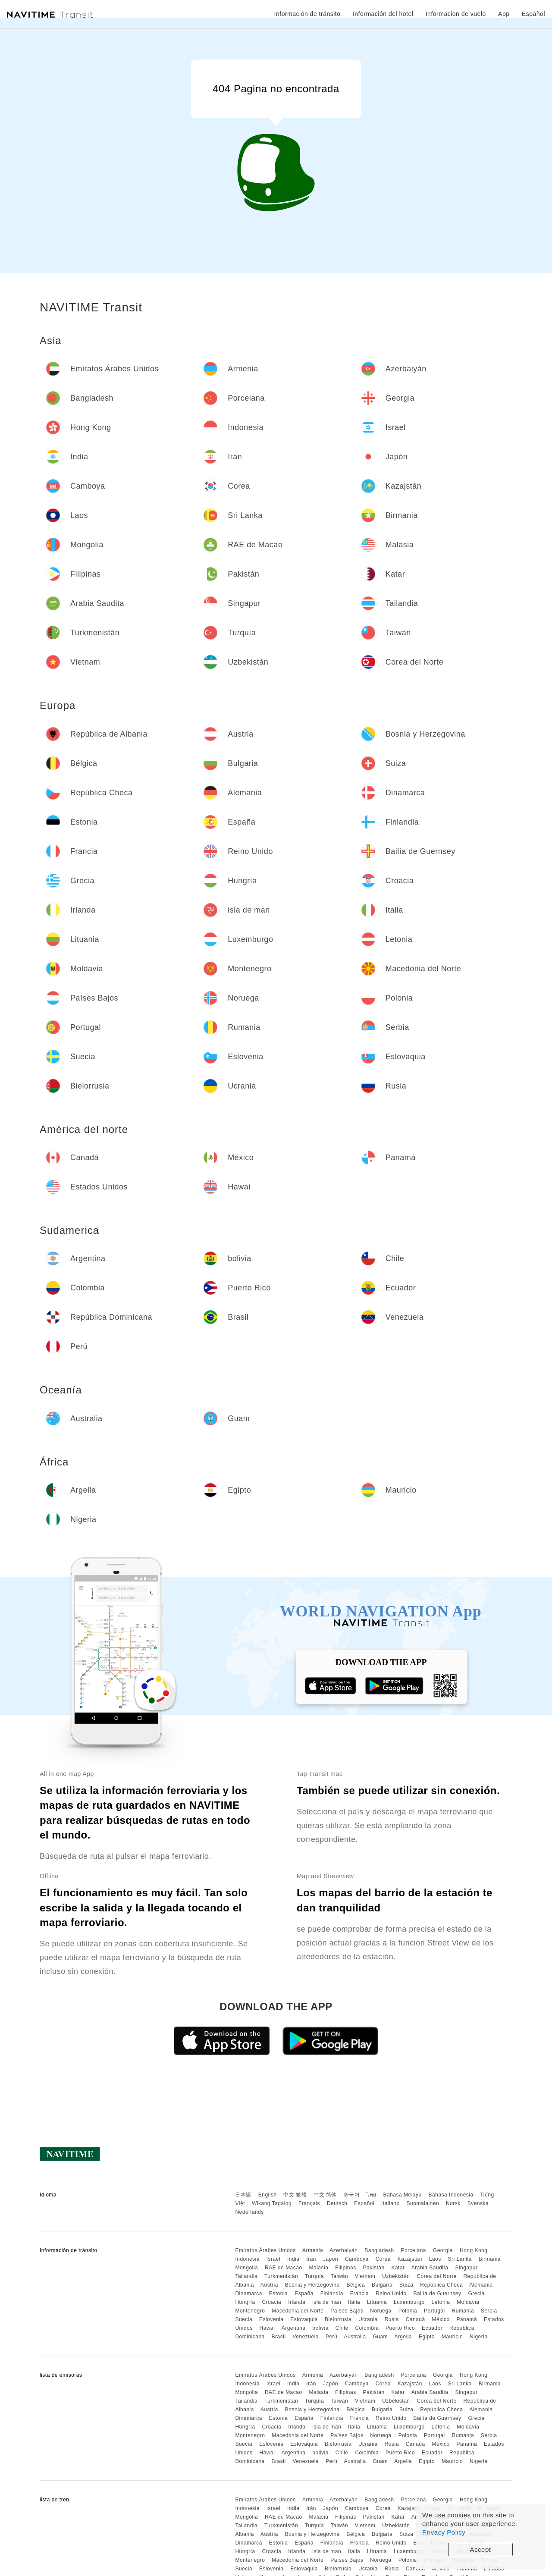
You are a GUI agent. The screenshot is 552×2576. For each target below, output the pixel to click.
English (267, 2195)
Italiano (390, 2203)
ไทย (371, 2195)
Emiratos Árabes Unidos (265, 2250)
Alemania (480, 2285)
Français (309, 2203)
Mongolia (246, 2268)
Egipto (427, 2337)
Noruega (381, 2311)
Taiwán (339, 2276)
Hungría (245, 2302)
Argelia (403, 2337)
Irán (311, 2259)
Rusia (392, 2319)
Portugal (434, 2311)
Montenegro (250, 2311)
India (293, 2259)
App (503, 13)
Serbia (489, 2311)
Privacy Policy (443, 2532)
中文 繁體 (295, 2195)
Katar (398, 2268)
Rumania (463, 2311)
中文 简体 (325, 2195)
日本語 (243, 2195)
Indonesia (247, 2259)
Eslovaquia (304, 2319)
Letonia (441, 2302)
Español (364, 2203)
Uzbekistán (396, 2276)
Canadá (415, 2319)
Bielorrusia (338, 2319)
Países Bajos (346, 2311)
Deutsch (337, 2203)
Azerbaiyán (343, 2250)
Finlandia (331, 2293)
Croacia (271, 2302)
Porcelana (413, 2250)
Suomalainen (423, 2203)
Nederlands (249, 2212)
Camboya (357, 2259)
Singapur (466, 2268)
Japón (330, 2259)
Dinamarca (248, 2293)
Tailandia (246, 2276)
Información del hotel (383, 13)
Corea (383, 2259)
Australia (355, 2337)
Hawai (267, 2328)
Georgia (443, 2250)
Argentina (294, 2328)
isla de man (326, 2302)
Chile (342, 2328)
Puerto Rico (400, 2328)
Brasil (279, 2337)
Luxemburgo (409, 2302)
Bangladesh (379, 2250)
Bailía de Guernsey (437, 2293)
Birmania (490, 2259)
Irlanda (296, 2302)
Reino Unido (391, 2293)
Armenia (312, 2250)
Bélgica (355, 2285)
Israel (273, 2259)
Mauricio (452, 2337)
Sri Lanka (460, 2259)
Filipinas (345, 2268)
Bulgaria (382, 2285)
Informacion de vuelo (456, 13)
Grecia (476, 2293)
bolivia (320, 2328)
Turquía (314, 2276)
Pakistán (374, 2268)
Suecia (243, 2319)
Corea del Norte (436, 2276)
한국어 (352, 2195)
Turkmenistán (281, 2276)
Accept (480, 2549)
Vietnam (365, 2276)
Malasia (319, 2268)
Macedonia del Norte (297, 2311)
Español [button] (533, 13)
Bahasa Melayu (402, 2195)
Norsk (453, 2203)
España (304, 2293)
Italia (354, 2302)
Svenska (478, 2203)
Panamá (466, 2319)
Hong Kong (474, 2250)
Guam (380, 2337)
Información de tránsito (307, 13)
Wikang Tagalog (272, 2203)
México (441, 2319)
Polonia (407, 2311)
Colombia (367, 2328)
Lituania (377, 2302)
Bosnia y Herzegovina (312, 2285)
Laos (435, 2259)
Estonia (278, 2293)
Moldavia (468, 2302)
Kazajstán (410, 2259)
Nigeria (479, 2337)
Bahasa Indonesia (451, 2195)
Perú (331, 2337)
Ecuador (432, 2328)
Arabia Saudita (429, 2268)
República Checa (441, 2285)
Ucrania (368, 2319)
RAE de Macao (283, 2268)
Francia (359, 2293)
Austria (269, 2285)
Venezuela (305, 2337)
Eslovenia (271, 2319)
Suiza (406, 2285)
